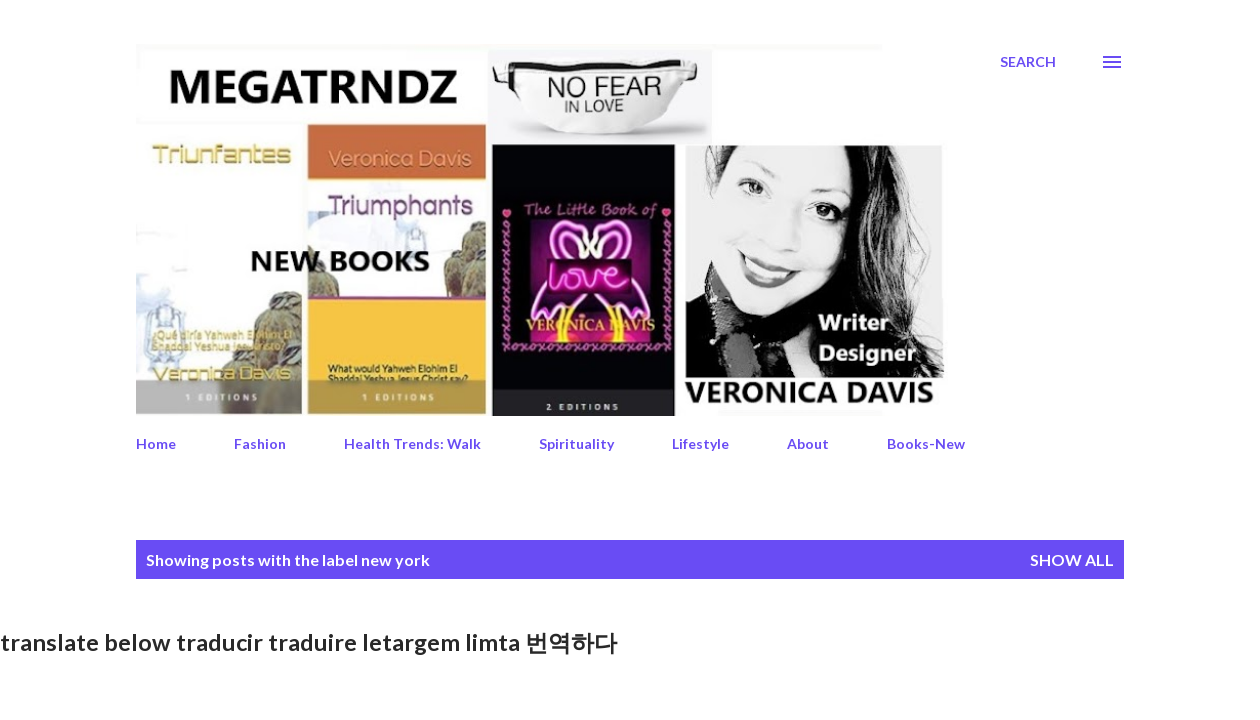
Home (156, 443)
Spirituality (576, 443)
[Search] (1028, 62)
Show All (1072, 559)
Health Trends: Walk (412, 443)
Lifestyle (700, 443)
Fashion (260, 443)
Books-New (926, 443)
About (808, 443)
